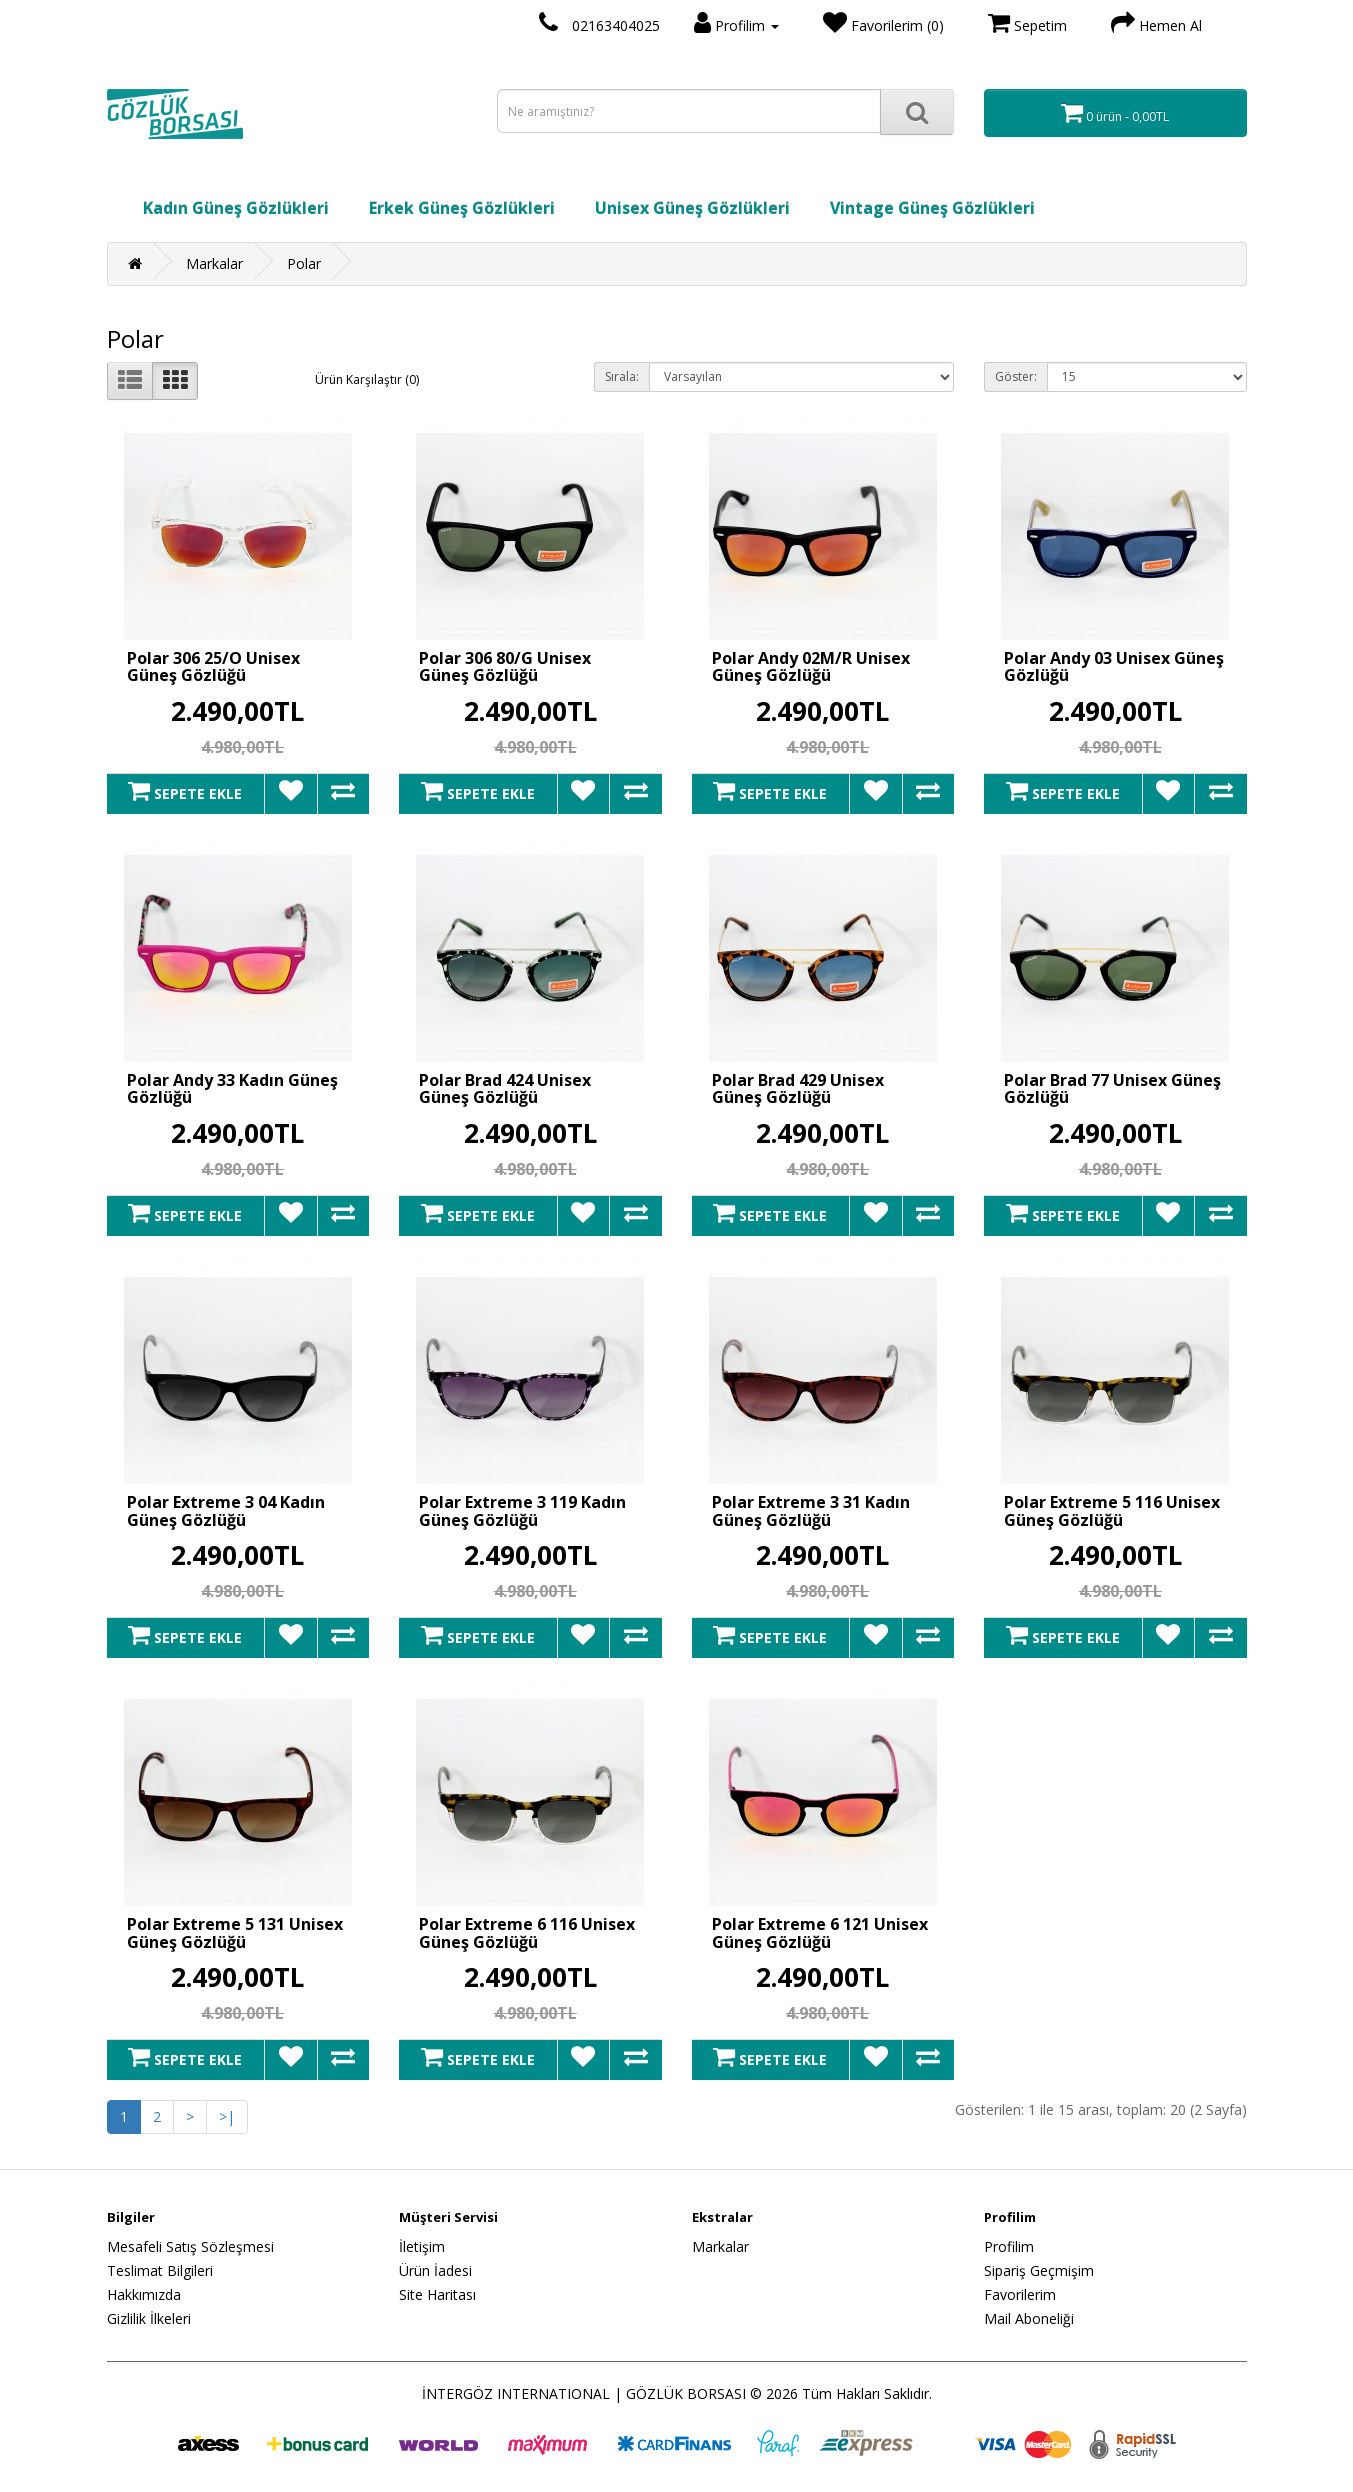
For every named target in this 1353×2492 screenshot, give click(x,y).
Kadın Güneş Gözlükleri (236, 208)
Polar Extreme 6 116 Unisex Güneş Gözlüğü (527, 1933)
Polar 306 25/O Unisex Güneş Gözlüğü (213, 667)
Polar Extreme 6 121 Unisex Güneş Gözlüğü (820, 1933)
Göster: (1016, 376)
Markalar (214, 263)
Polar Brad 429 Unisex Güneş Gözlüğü (798, 1089)
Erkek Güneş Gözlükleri (462, 208)
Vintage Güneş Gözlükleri (932, 208)
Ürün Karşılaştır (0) (367, 379)
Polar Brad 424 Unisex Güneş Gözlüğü (505, 1089)
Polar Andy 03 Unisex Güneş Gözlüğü (1114, 667)
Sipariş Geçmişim (1039, 2270)
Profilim (1009, 2246)
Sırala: (622, 376)
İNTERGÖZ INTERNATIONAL (516, 2393)
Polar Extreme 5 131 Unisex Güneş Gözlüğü (235, 1933)
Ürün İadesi (435, 2270)
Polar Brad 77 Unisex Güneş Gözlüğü (1112, 1089)
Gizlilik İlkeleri (149, 2318)
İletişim (422, 2246)
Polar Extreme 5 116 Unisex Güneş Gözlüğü (1112, 1511)
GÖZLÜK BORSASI (686, 2393)
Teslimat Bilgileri (160, 2270)
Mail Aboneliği (1029, 2318)
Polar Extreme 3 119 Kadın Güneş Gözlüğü (522, 1511)
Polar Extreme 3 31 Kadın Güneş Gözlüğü (811, 1511)
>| (227, 2116)
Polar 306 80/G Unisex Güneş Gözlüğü (505, 667)
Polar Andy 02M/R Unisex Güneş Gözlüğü (811, 667)
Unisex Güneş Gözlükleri (692, 208)
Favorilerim (1020, 2294)
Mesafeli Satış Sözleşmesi (190, 2246)
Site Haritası (437, 2294)
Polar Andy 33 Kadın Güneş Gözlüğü (232, 1089)
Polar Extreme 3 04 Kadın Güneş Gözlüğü (226, 1511)
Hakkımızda (144, 2294)
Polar (304, 263)
